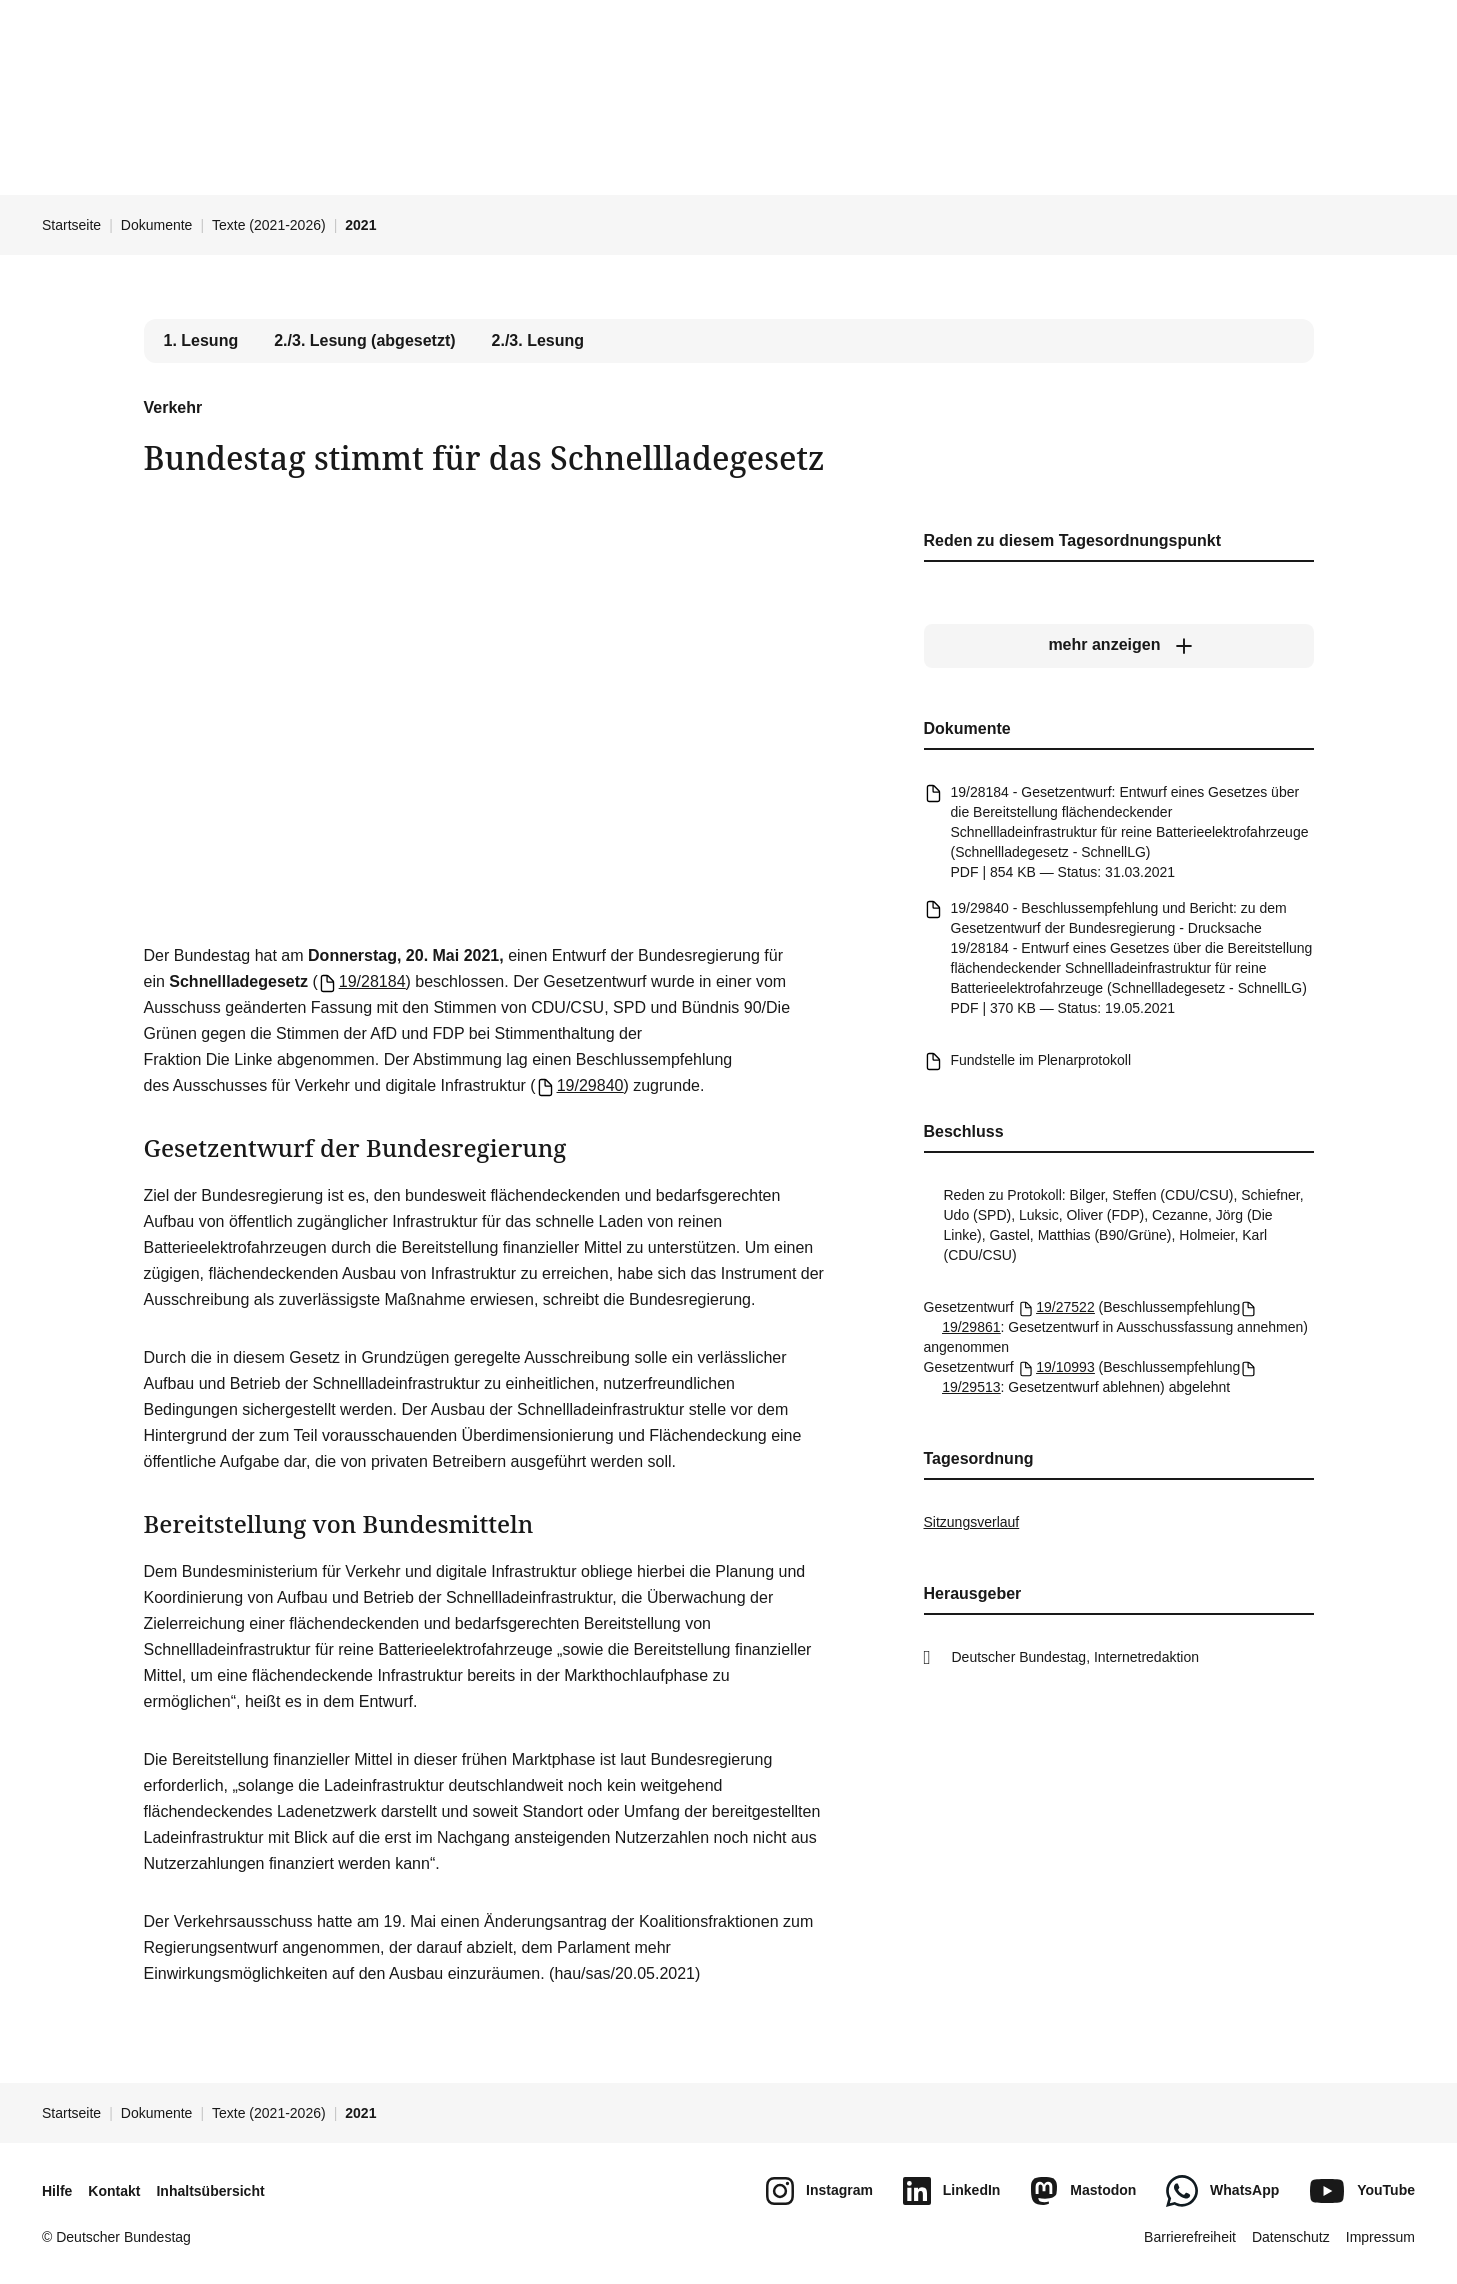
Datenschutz (1291, 2237)
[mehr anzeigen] (1119, 645)
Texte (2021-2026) (269, 225)
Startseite (71, 225)
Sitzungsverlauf (972, 1522)
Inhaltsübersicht (210, 2191)
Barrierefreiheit (1190, 2237)
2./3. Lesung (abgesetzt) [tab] (364, 340)
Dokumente (157, 225)
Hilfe (57, 2191)
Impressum (1380, 2237)
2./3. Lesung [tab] (538, 340)
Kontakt (114, 2191)
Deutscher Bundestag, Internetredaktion (1076, 1657)
